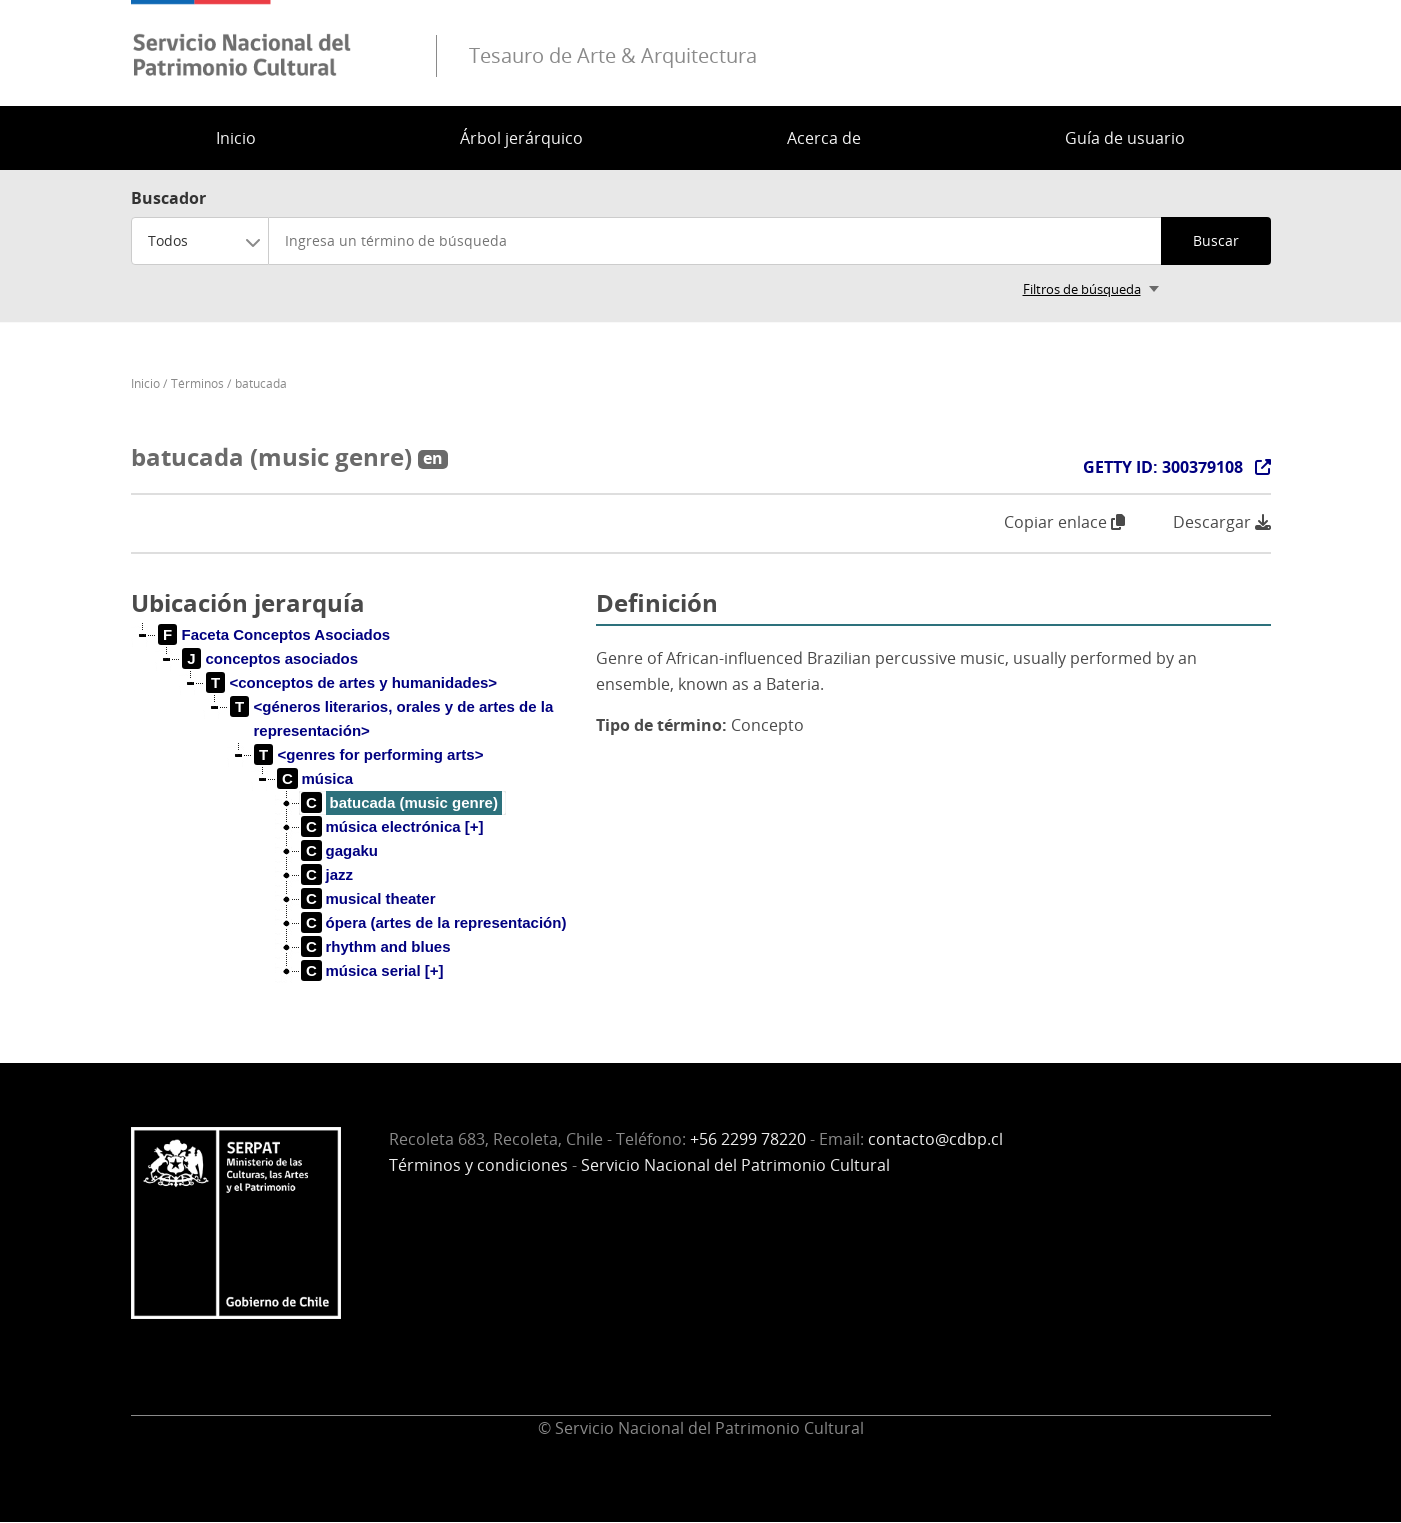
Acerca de (824, 138)
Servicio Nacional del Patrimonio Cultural (735, 1165)
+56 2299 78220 (748, 1139)
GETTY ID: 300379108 (1163, 467)
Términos (197, 383)
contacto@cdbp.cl (935, 1139)
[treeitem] (275, 635)
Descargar (1222, 522)
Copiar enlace (1064, 522)
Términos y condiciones (478, 1165)
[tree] (356, 819)
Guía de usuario (1125, 138)
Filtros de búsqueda (1082, 289)
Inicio (236, 138)
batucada (261, 383)
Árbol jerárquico (521, 138)
